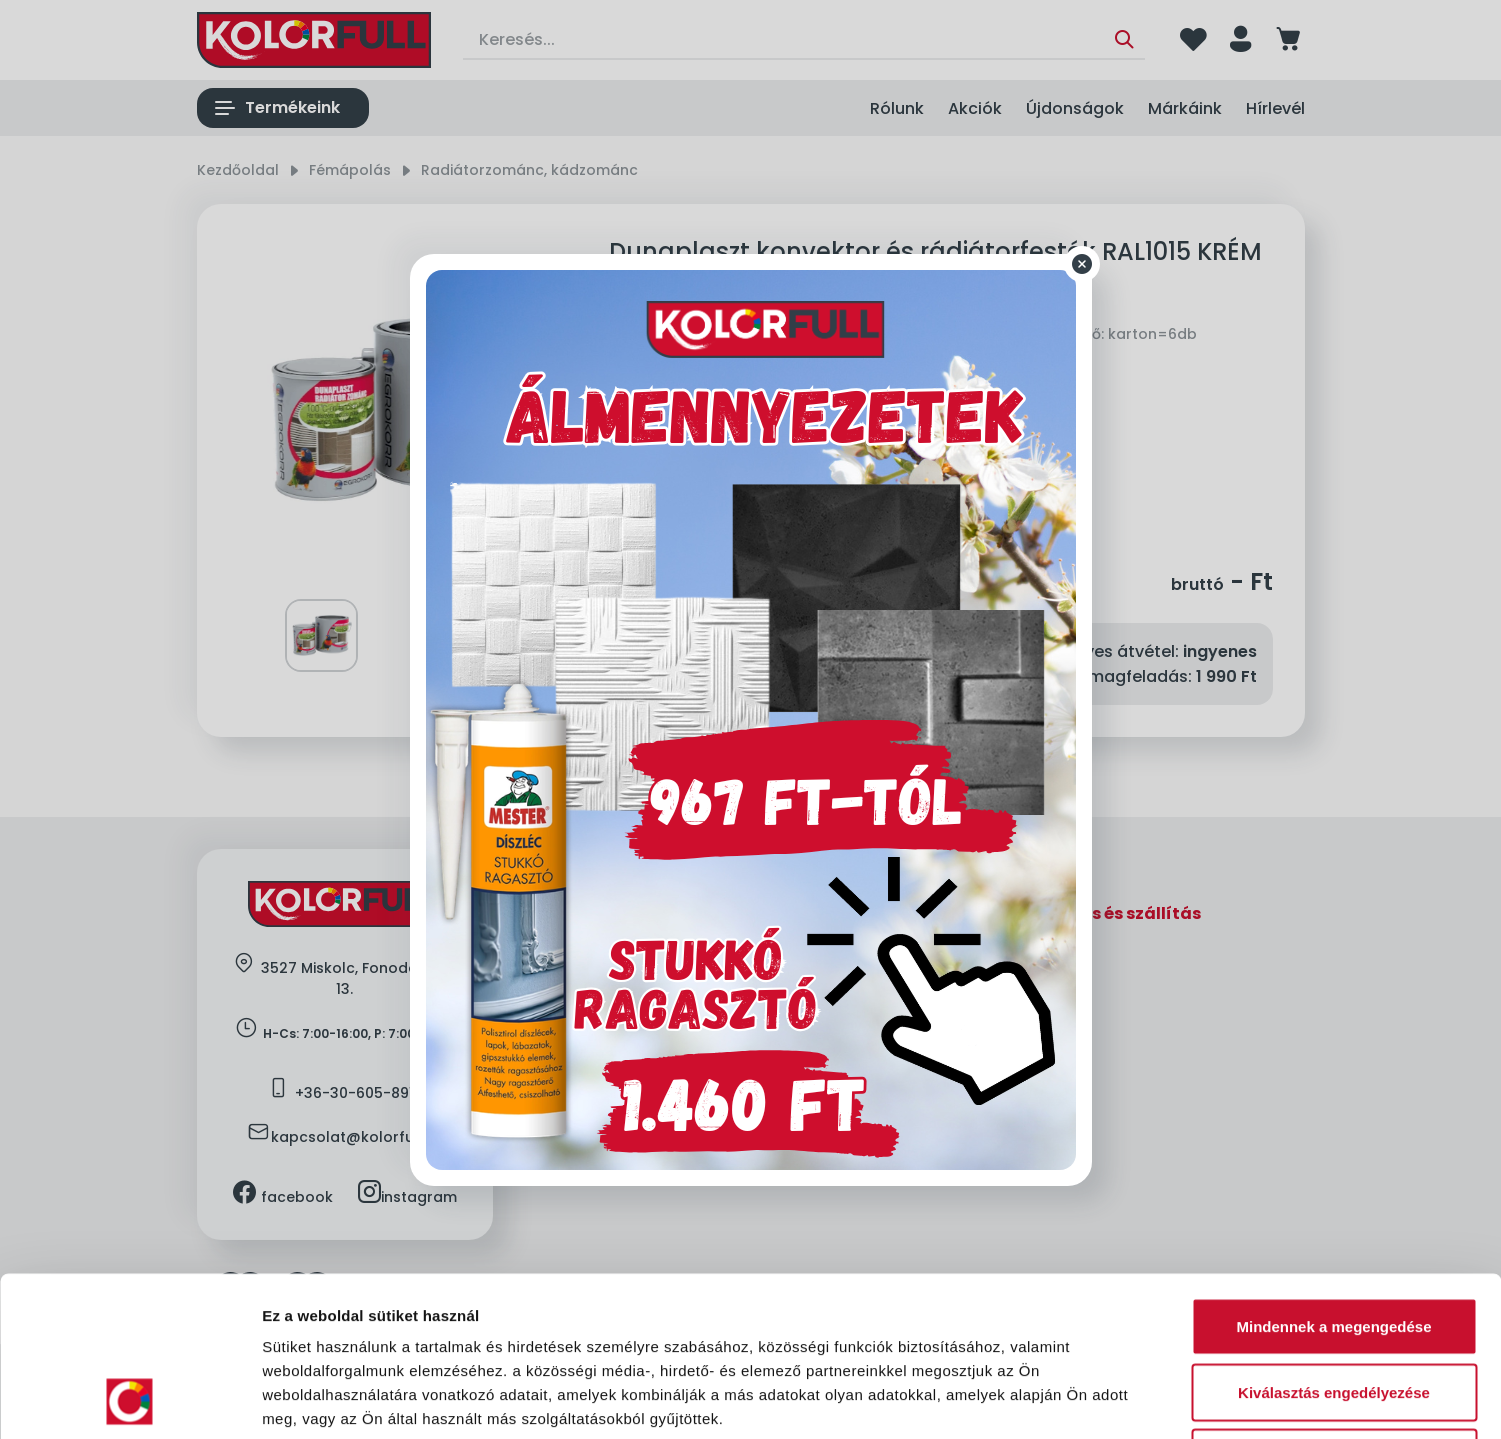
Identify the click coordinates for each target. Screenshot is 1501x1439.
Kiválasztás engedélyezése (1334, 1242)
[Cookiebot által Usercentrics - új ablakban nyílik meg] (129, 1400)
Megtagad (1334, 1307)
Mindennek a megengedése (1333, 1176)
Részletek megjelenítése (1136, 1399)
